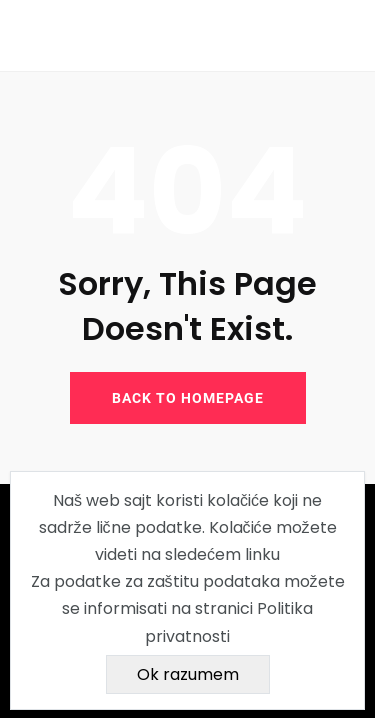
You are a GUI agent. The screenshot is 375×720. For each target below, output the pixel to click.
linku (262, 554)
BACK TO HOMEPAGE (188, 398)
